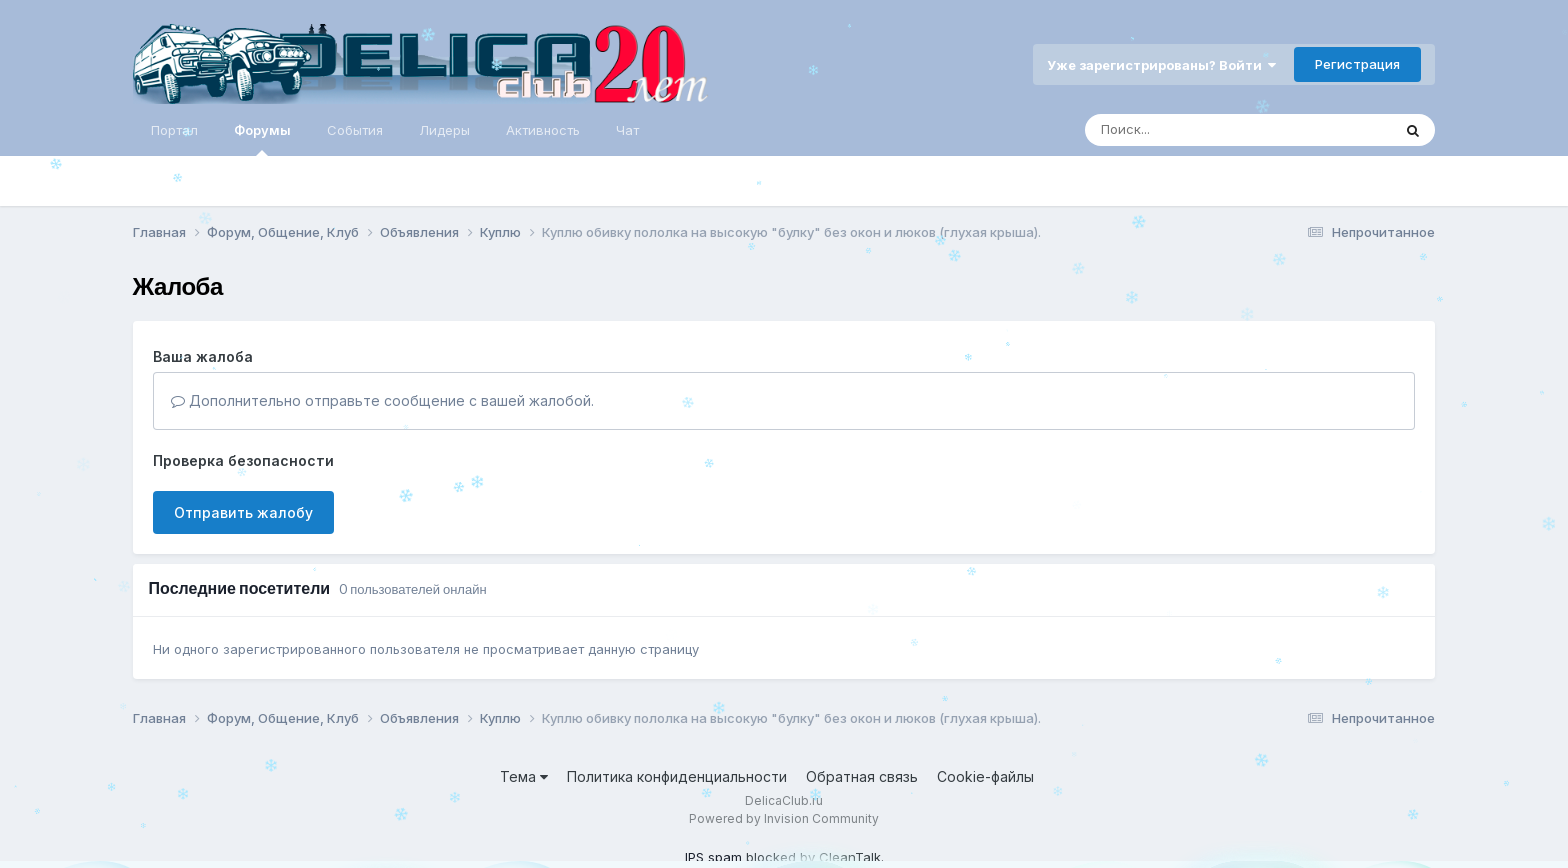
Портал (174, 130)
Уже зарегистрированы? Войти (1161, 65)
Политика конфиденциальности (677, 776)
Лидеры (444, 130)
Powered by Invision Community (784, 818)
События (355, 130)
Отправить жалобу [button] (243, 512)
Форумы (262, 139)
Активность (543, 130)
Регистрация (1357, 64)
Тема (524, 776)
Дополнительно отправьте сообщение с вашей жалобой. (382, 400)
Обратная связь (862, 776)
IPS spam (713, 857)
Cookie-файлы (985, 776)
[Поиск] (1200, 130)
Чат (627, 130)
